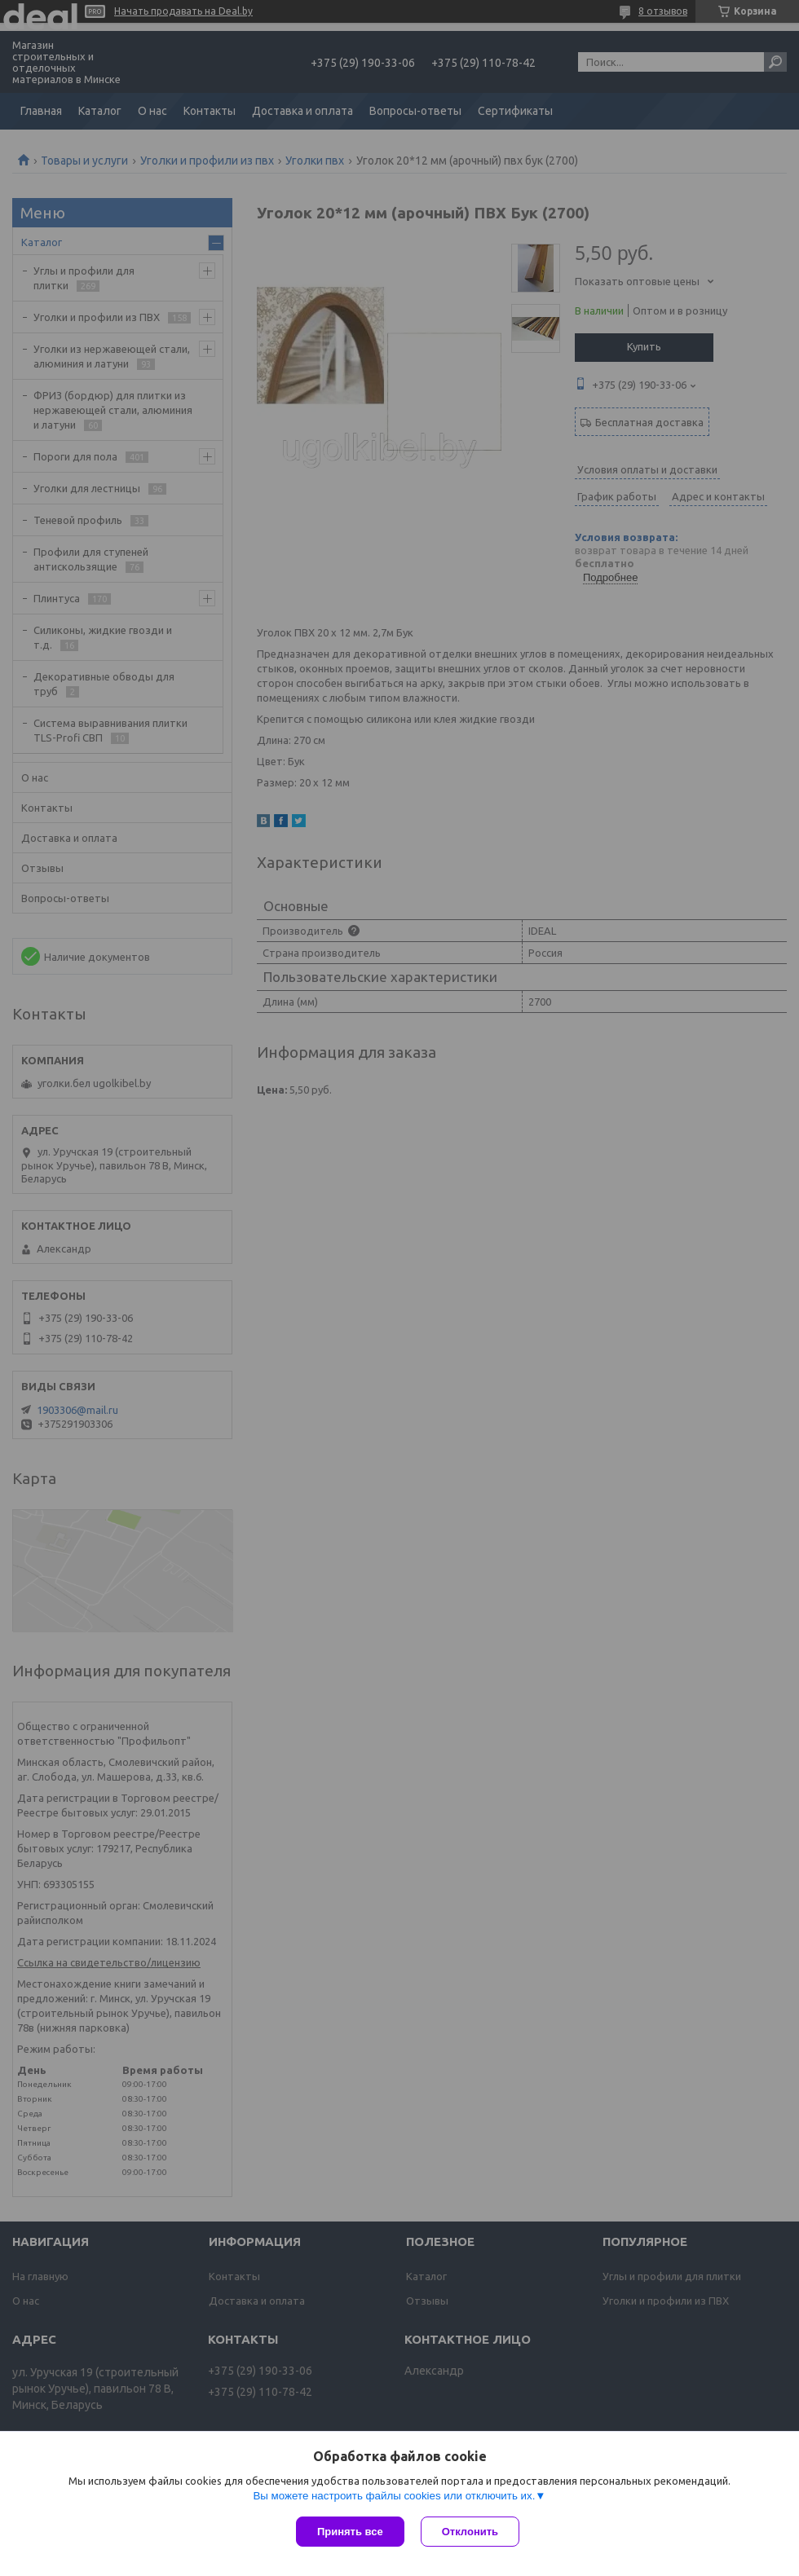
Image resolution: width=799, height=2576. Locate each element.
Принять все (350, 2531)
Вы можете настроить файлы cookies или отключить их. (394, 2496)
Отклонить (470, 2531)
